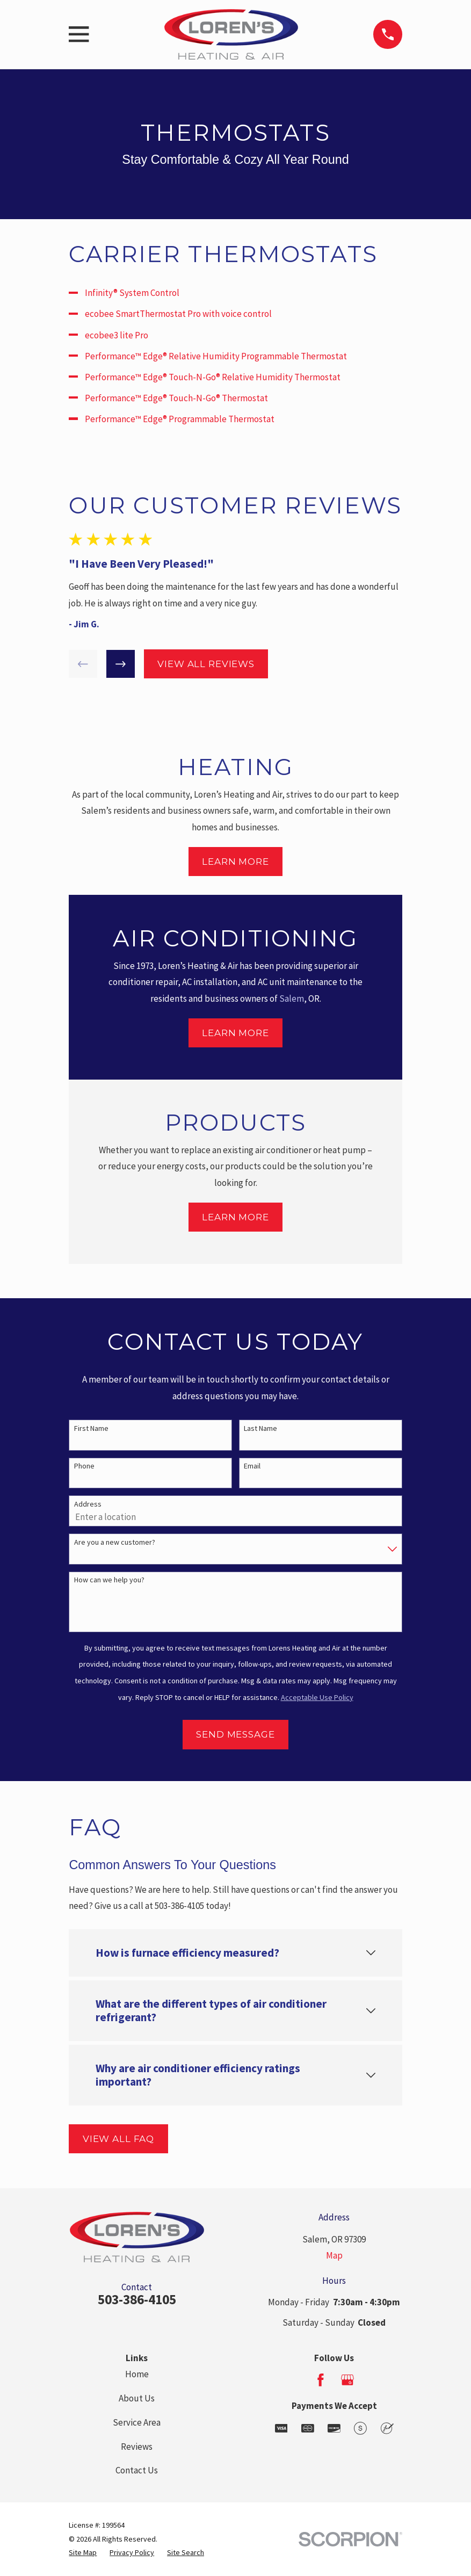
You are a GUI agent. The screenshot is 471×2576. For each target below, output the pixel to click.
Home (137, 2374)
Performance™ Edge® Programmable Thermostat (179, 419)
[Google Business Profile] (347, 2380)
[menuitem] (83, 2553)
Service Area (137, 2422)
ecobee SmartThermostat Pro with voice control (178, 314)
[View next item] (120, 664)
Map (334, 2255)
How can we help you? (109, 1579)
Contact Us (136, 2470)
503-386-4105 (137, 2299)
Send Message (235, 1734)
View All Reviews (206, 664)
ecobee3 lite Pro (116, 335)
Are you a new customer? (114, 1542)
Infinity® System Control (132, 293)
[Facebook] (320, 2380)
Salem (291, 998)
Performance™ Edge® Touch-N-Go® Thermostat (176, 398)
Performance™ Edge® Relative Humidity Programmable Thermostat (216, 356)
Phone (84, 1466)
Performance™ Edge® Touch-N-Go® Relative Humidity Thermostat (212, 377)
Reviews (137, 2446)
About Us (137, 2398)
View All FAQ (118, 2138)
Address (88, 1504)
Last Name (260, 1428)
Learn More (235, 861)
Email (252, 1466)
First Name (91, 1428)
